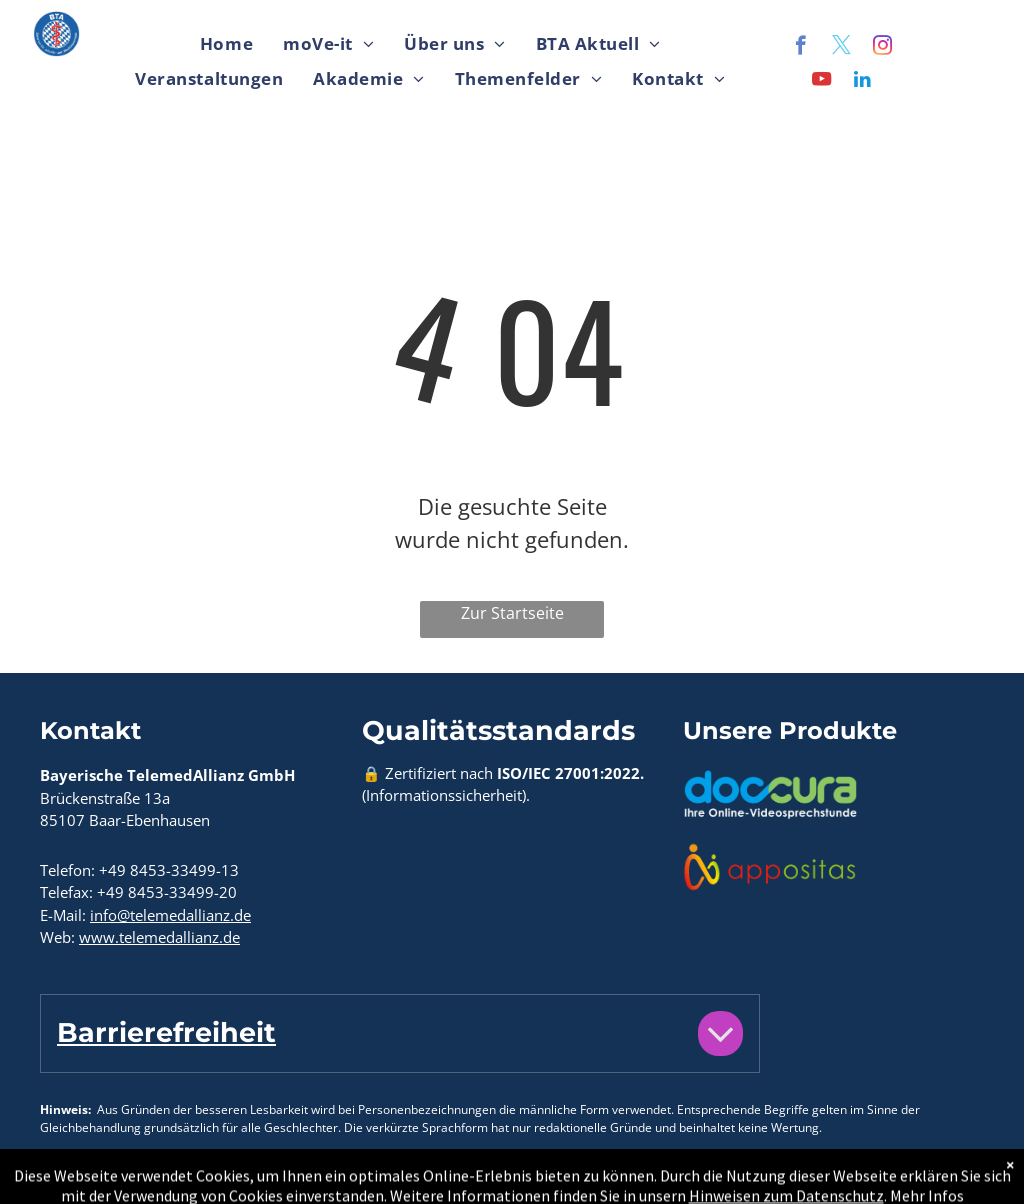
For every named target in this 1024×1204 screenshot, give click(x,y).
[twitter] (841, 48)
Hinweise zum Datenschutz (327, 1177)
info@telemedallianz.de (170, 915)
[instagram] (882, 48)
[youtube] (821, 82)
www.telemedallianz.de (159, 937)
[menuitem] (226, 44)
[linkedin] (862, 82)
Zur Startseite (512, 613)
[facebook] (800, 48)
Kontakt (69, 1177)
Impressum (162, 1177)
